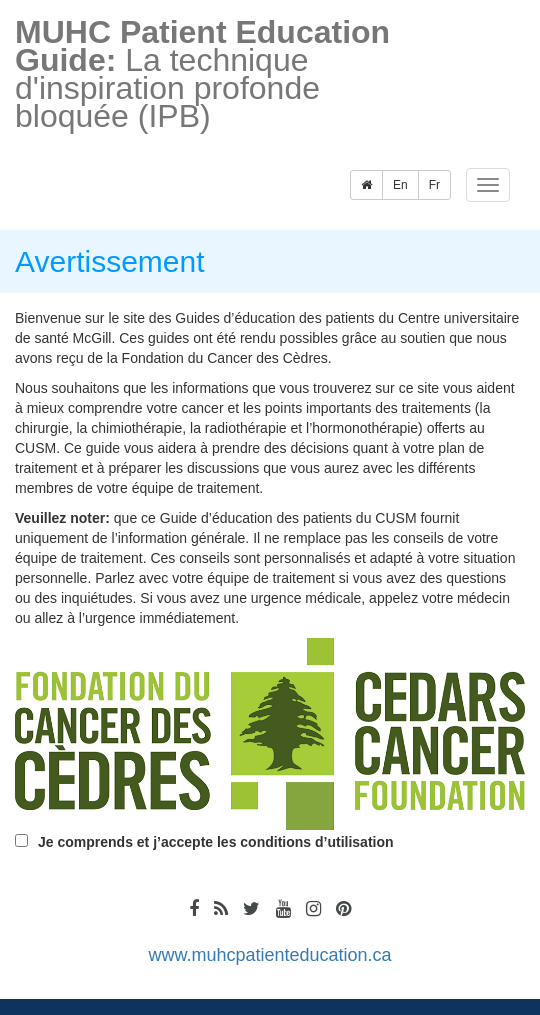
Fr (434, 185)
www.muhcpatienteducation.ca (269, 955)
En (400, 185)
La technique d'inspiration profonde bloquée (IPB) (202, 72)
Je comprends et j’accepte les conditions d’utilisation (216, 842)
